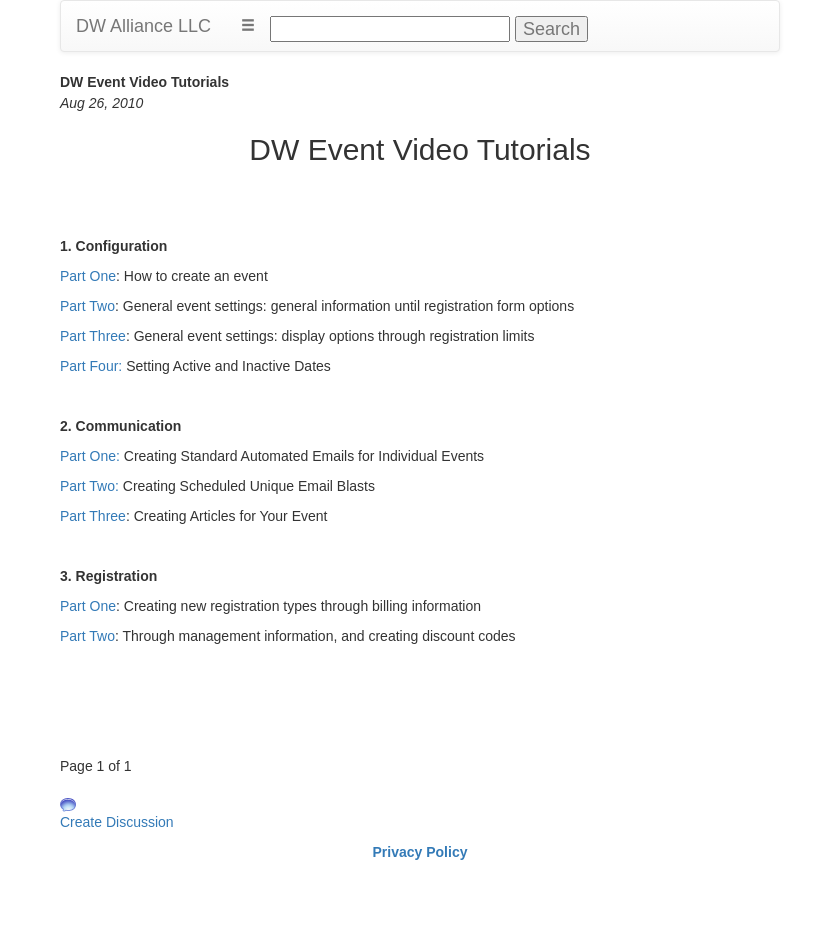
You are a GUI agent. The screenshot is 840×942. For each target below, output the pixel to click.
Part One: (90, 456)
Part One (88, 276)
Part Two (87, 306)
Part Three (93, 336)
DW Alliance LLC (143, 26)
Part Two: (89, 486)
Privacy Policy (420, 852)
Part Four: (91, 366)
